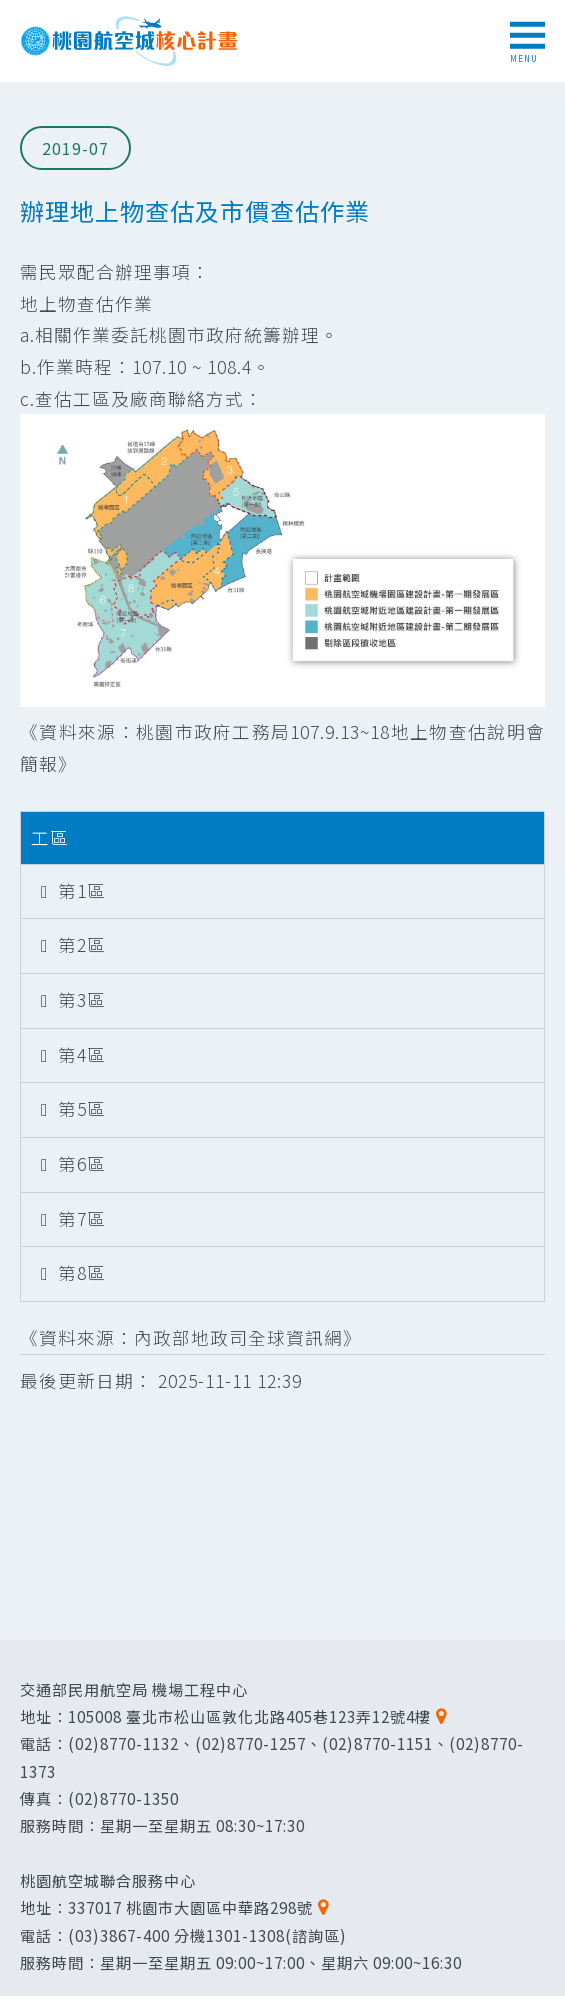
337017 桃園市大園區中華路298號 (190, 1907)
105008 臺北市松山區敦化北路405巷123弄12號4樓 (249, 1716)
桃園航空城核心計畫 (130, 41)
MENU (527, 43)
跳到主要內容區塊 (10, 10)
